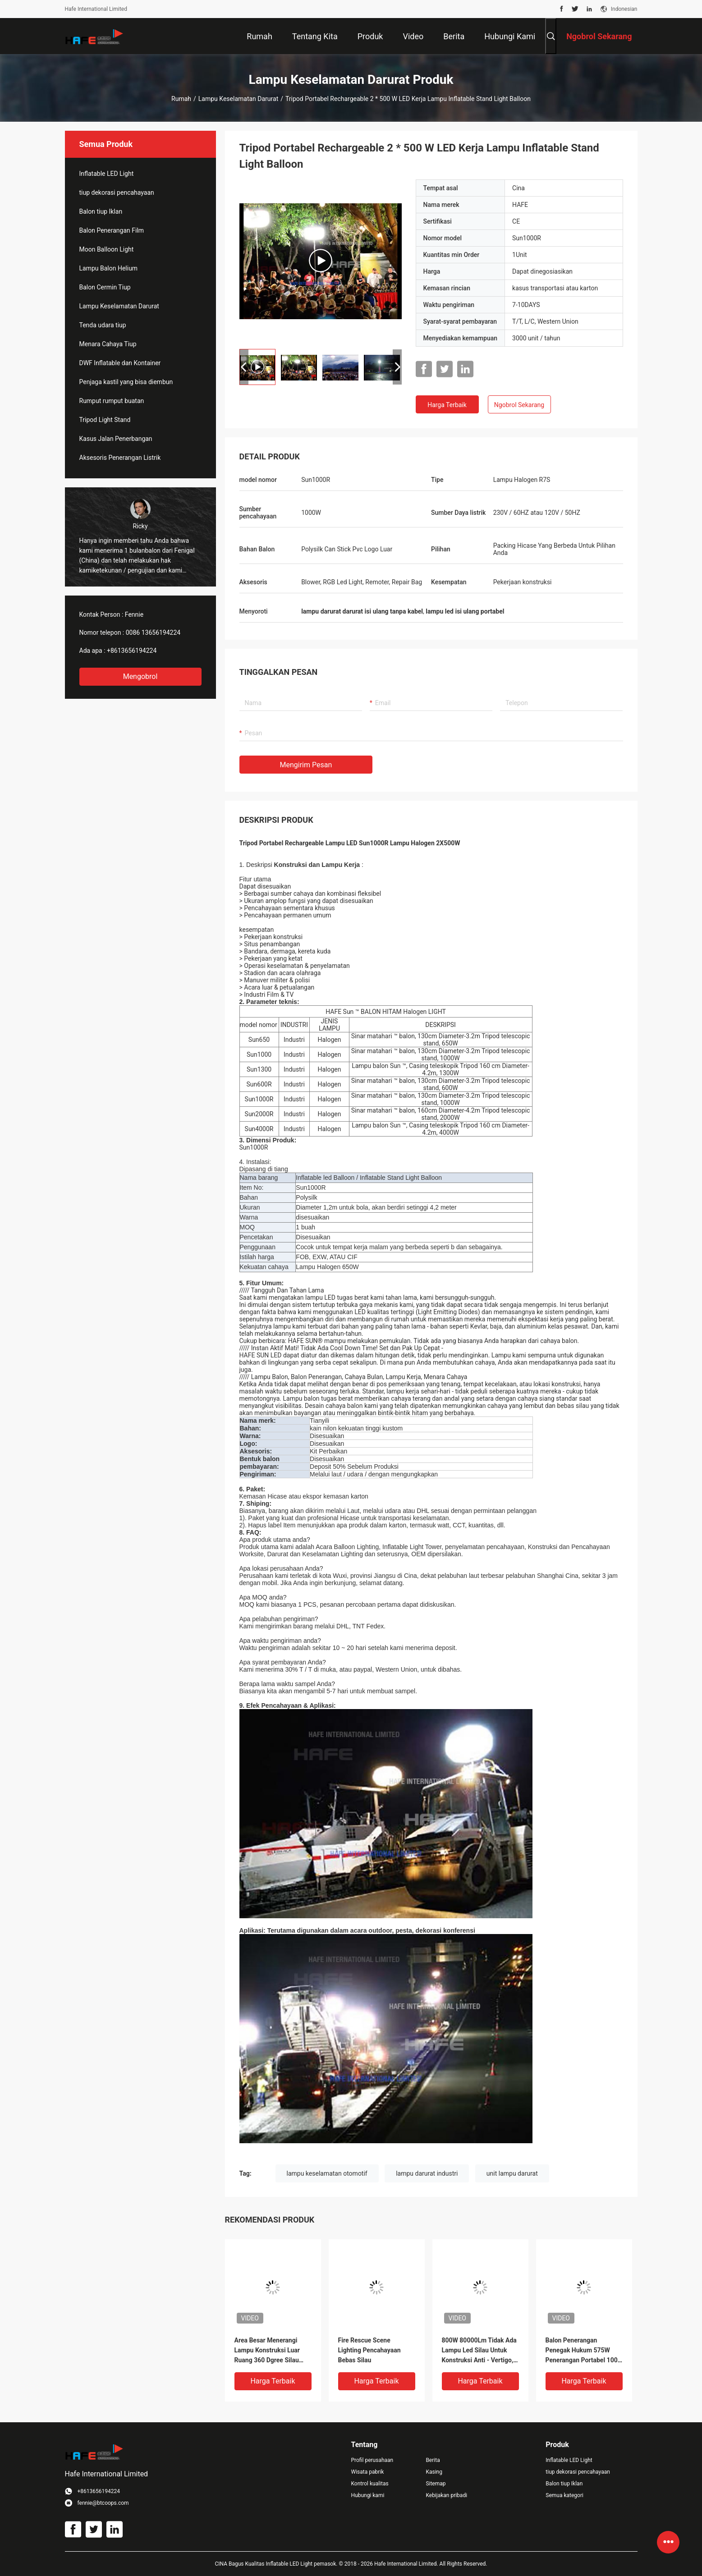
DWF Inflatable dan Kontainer (120, 363)
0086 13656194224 (153, 632)
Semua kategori (564, 2495)
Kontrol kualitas (370, 2483)
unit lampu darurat (512, 2173)
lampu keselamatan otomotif (327, 2173)
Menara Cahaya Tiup (108, 344)
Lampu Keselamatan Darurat (238, 98)
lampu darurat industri (427, 2173)
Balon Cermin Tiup (105, 287)
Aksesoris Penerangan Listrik (120, 457)
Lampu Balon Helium (108, 268)
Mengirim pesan (306, 765)
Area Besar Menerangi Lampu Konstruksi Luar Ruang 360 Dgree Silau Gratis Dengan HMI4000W (271, 2351)
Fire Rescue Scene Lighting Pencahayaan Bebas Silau (369, 2350)
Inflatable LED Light (106, 173)
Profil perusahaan (372, 2460)
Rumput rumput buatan (111, 400)
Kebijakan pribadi (446, 2495)
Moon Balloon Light (106, 249)
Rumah (181, 98)
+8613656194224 (131, 650)
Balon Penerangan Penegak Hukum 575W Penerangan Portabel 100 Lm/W (582, 2351)
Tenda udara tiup (102, 325)
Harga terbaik (447, 404)
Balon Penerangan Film (111, 230)
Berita (433, 2460)
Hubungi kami (368, 2495)
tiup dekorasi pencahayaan (116, 192)
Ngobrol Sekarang (519, 404)
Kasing (434, 2472)
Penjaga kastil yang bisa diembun (126, 381)
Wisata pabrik (367, 2472)
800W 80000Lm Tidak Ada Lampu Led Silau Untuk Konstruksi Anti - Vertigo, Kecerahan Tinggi (479, 2351)
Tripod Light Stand (105, 419)
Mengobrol (140, 676)
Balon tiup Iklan (101, 211)
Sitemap (435, 2483)
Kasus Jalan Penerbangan (115, 438)
